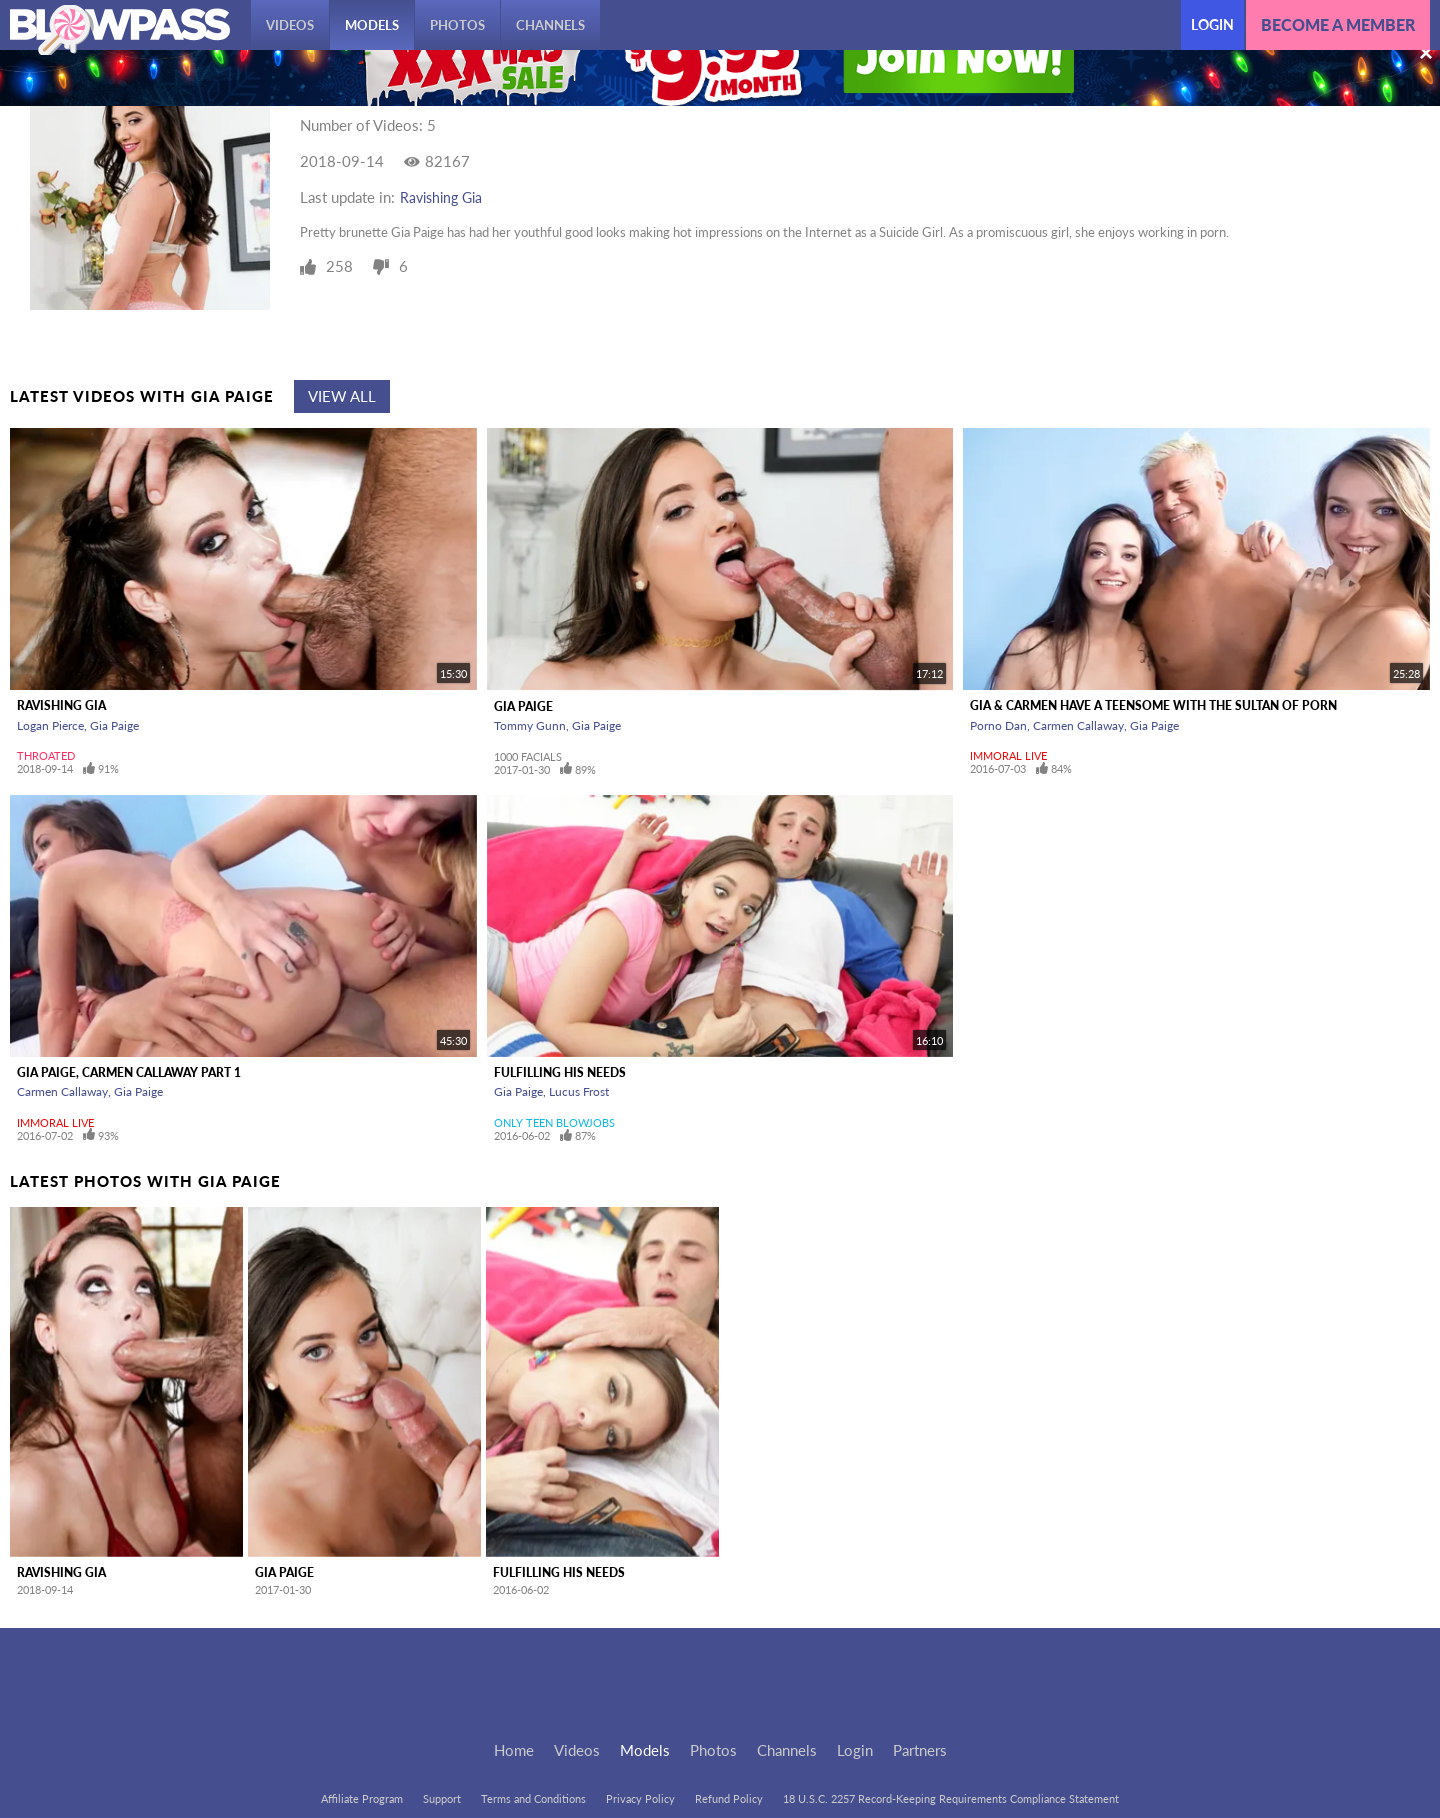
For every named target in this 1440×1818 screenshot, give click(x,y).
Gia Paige (114, 725)
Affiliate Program (362, 1798)
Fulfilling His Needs (560, 1072)
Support (442, 1798)
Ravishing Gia (441, 197)
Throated (46, 755)
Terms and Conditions (533, 1798)
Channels (550, 25)
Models (372, 25)
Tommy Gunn (530, 725)
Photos (457, 25)
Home (514, 1750)
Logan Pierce (50, 725)
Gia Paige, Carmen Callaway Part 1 (129, 1072)
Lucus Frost (579, 1091)
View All (342, 396)
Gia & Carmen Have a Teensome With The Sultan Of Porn (1153, 705)
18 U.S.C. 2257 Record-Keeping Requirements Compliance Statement (951, 1798)
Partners (920, 1750)
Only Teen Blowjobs (554, 1122)
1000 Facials (528, 756)
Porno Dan (998, 725)
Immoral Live (1008, 755)
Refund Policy (729, 1798)
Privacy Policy (640, 1798)
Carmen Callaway (1078, 725)
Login (1212, 24)
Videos (290, 25)
